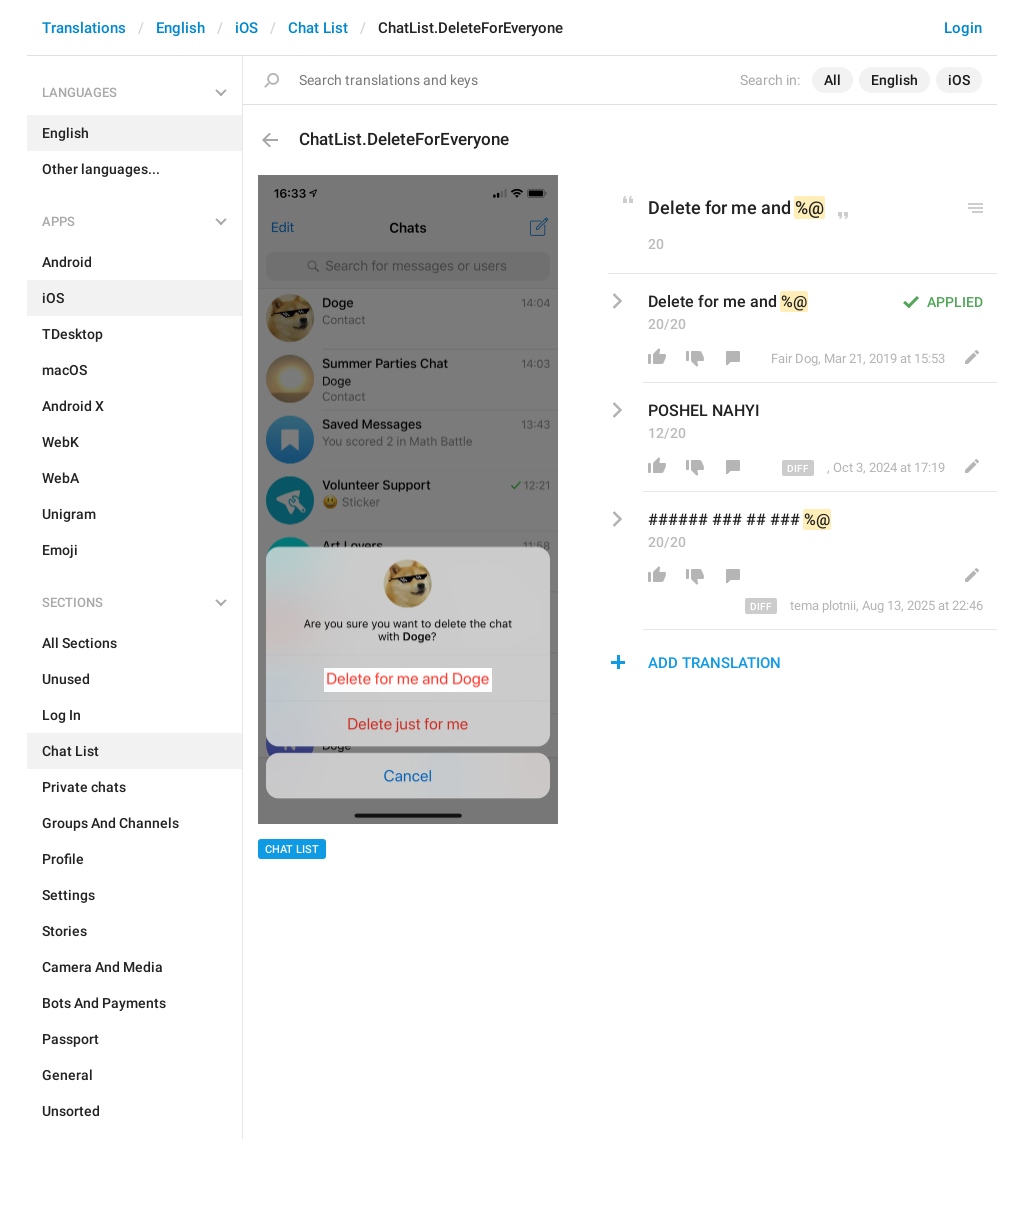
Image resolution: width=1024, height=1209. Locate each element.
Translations (84, 28)
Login (963, 28)
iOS (246, 28)
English (180, 28)
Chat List (318, 28)
